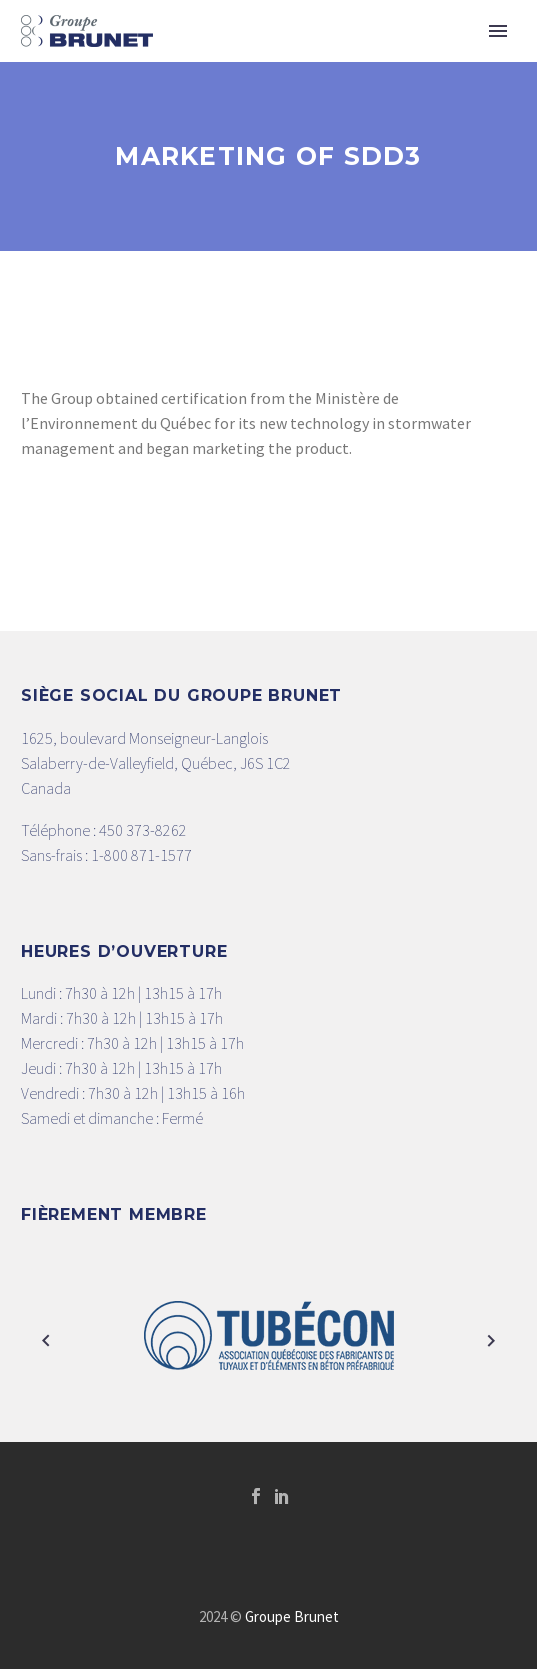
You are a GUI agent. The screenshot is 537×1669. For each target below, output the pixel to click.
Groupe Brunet (292, 1616)
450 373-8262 (143, 830)
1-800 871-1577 (141, 855)
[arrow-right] (492, 1340)
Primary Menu (498, 31)
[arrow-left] (46, 1340)
